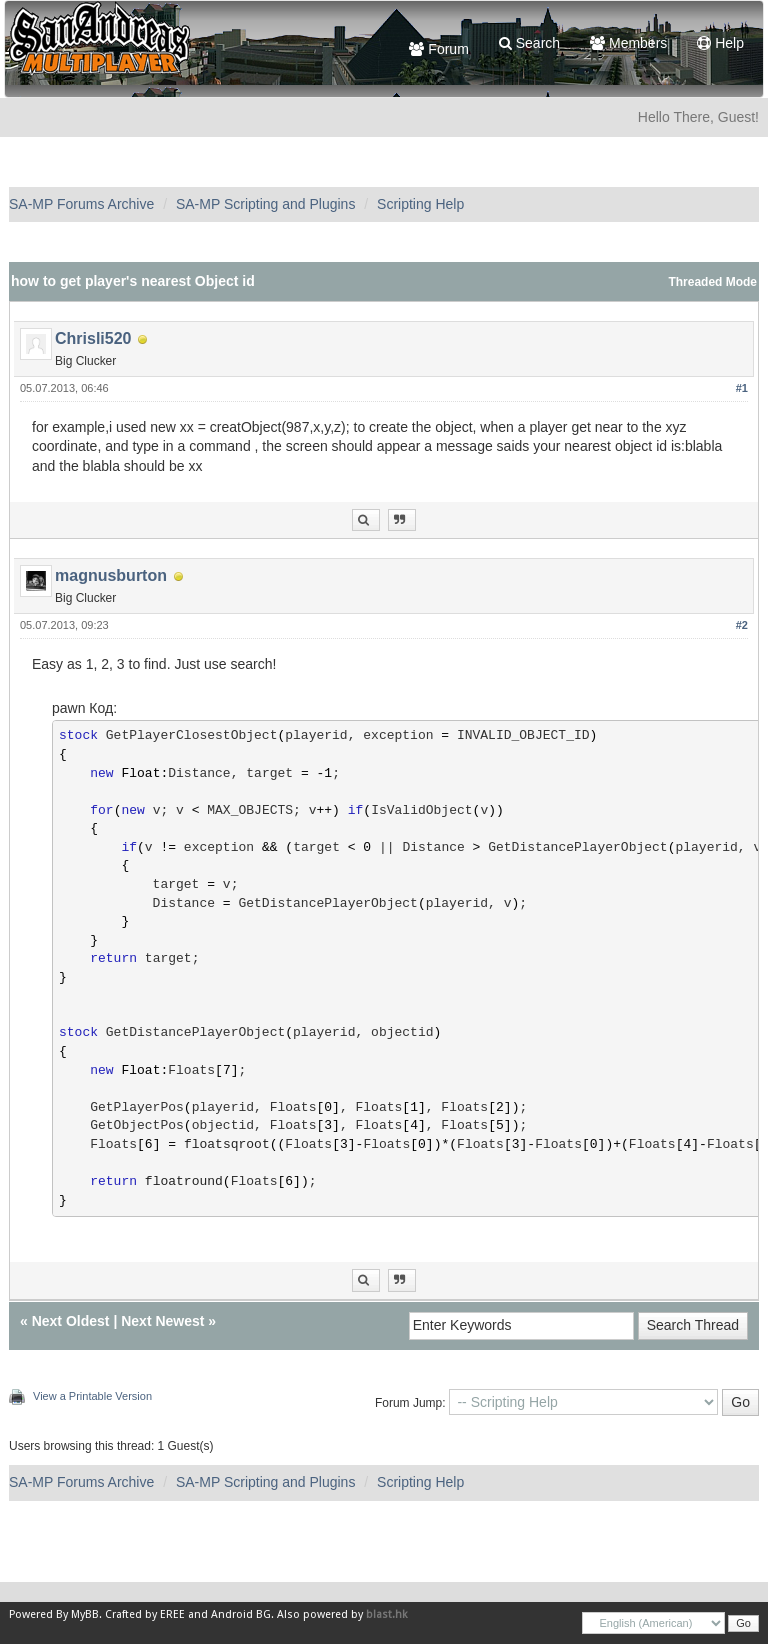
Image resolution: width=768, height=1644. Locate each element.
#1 (742, 388)
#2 (742, 625)
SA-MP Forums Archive (81, 204)
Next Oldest (71, 1321)
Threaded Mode (712, 282)
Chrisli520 (93, 338)
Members (628, 43)
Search (529, 43)
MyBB (85, 1614)
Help (720, 43)
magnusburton (111, 575)
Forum (438, 49)
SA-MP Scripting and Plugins (266, 204)
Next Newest (162, 1321)
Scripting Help (420, 204)
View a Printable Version (92, 1396)
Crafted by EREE (145, 1614)
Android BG (241, 1614)
